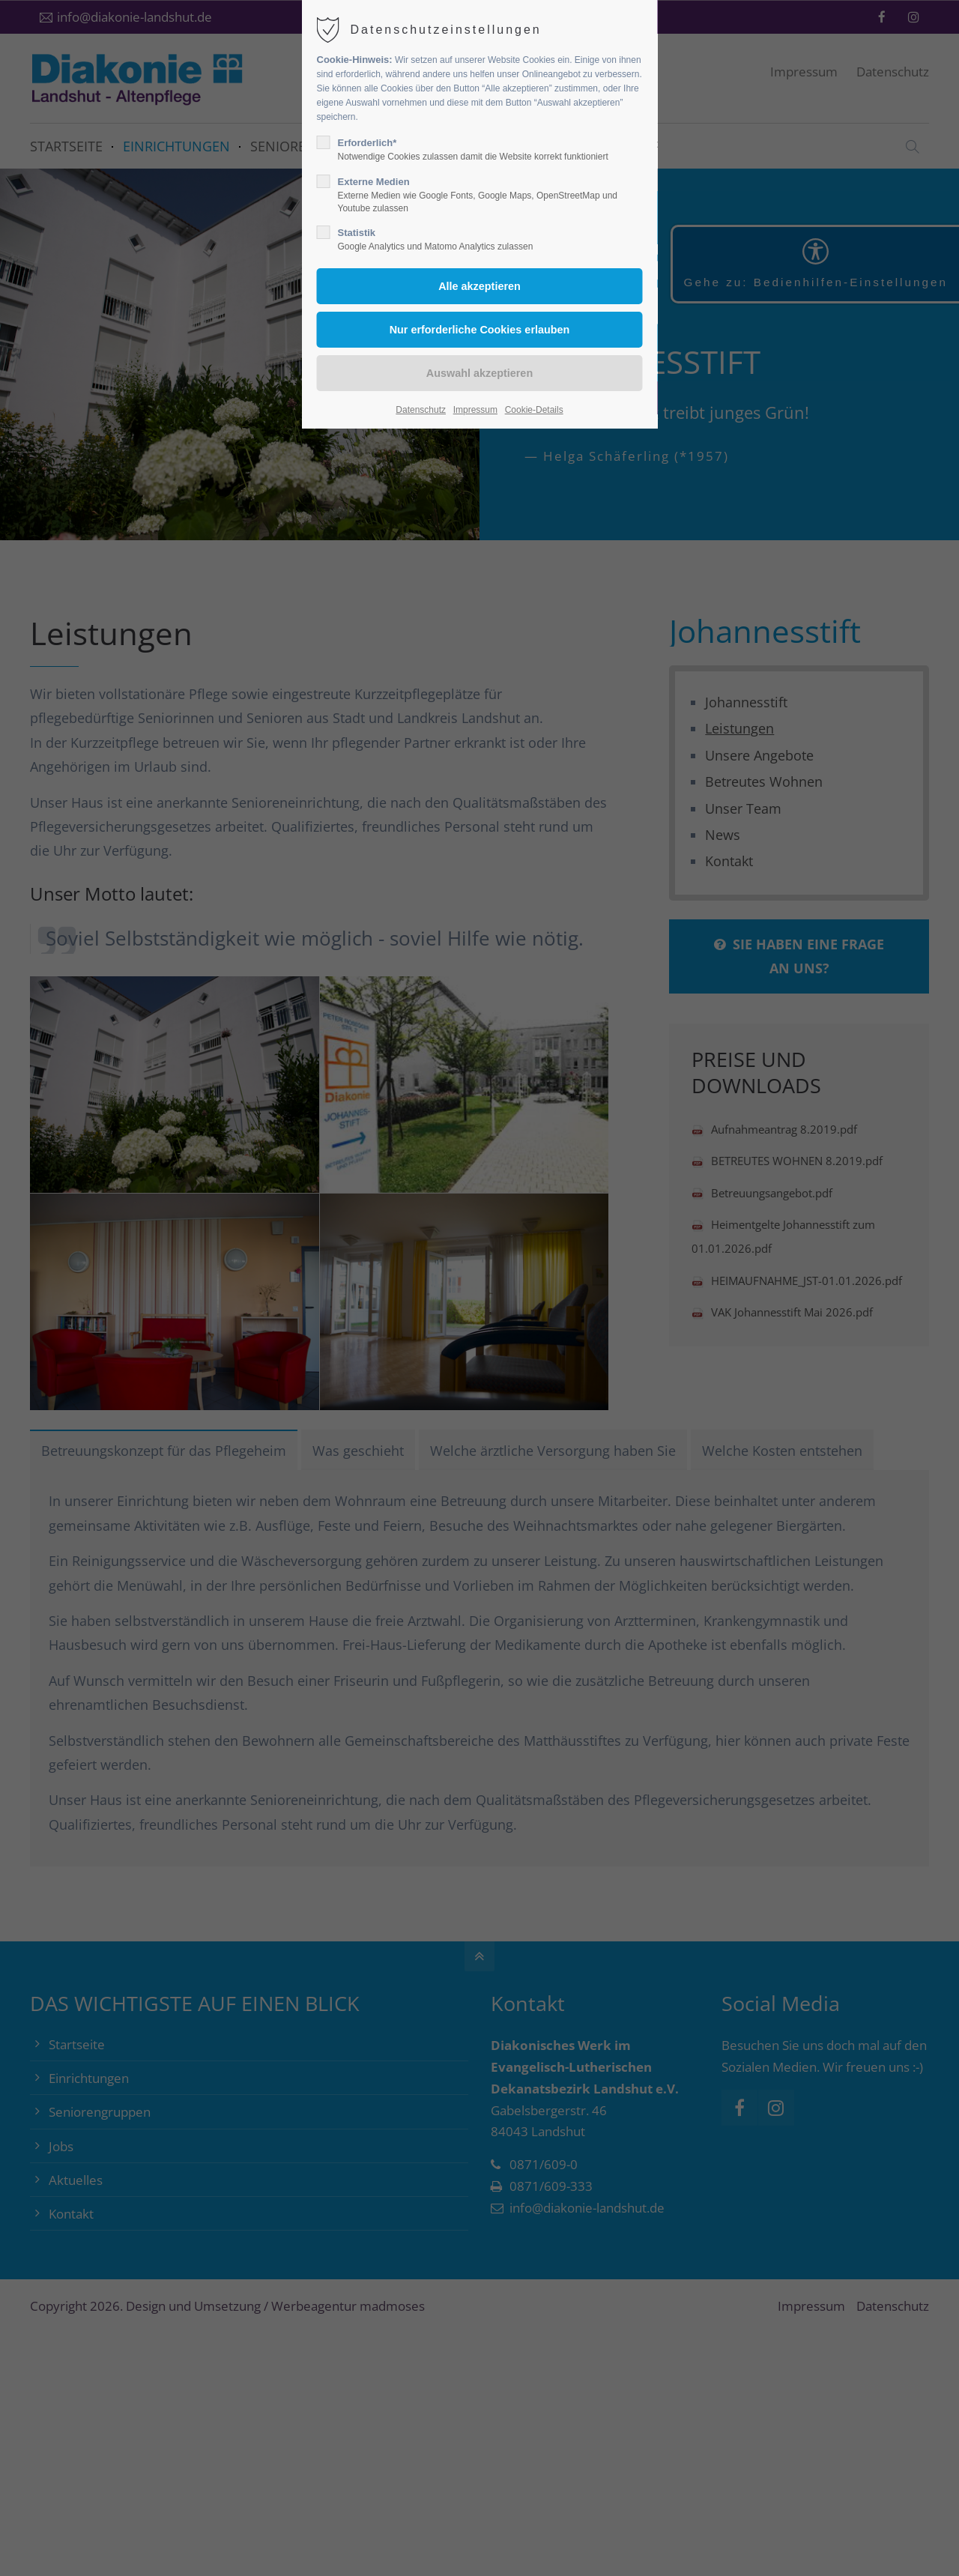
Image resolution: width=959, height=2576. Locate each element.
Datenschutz (421, 410)
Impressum (475, 410)
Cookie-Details (534, 410)
